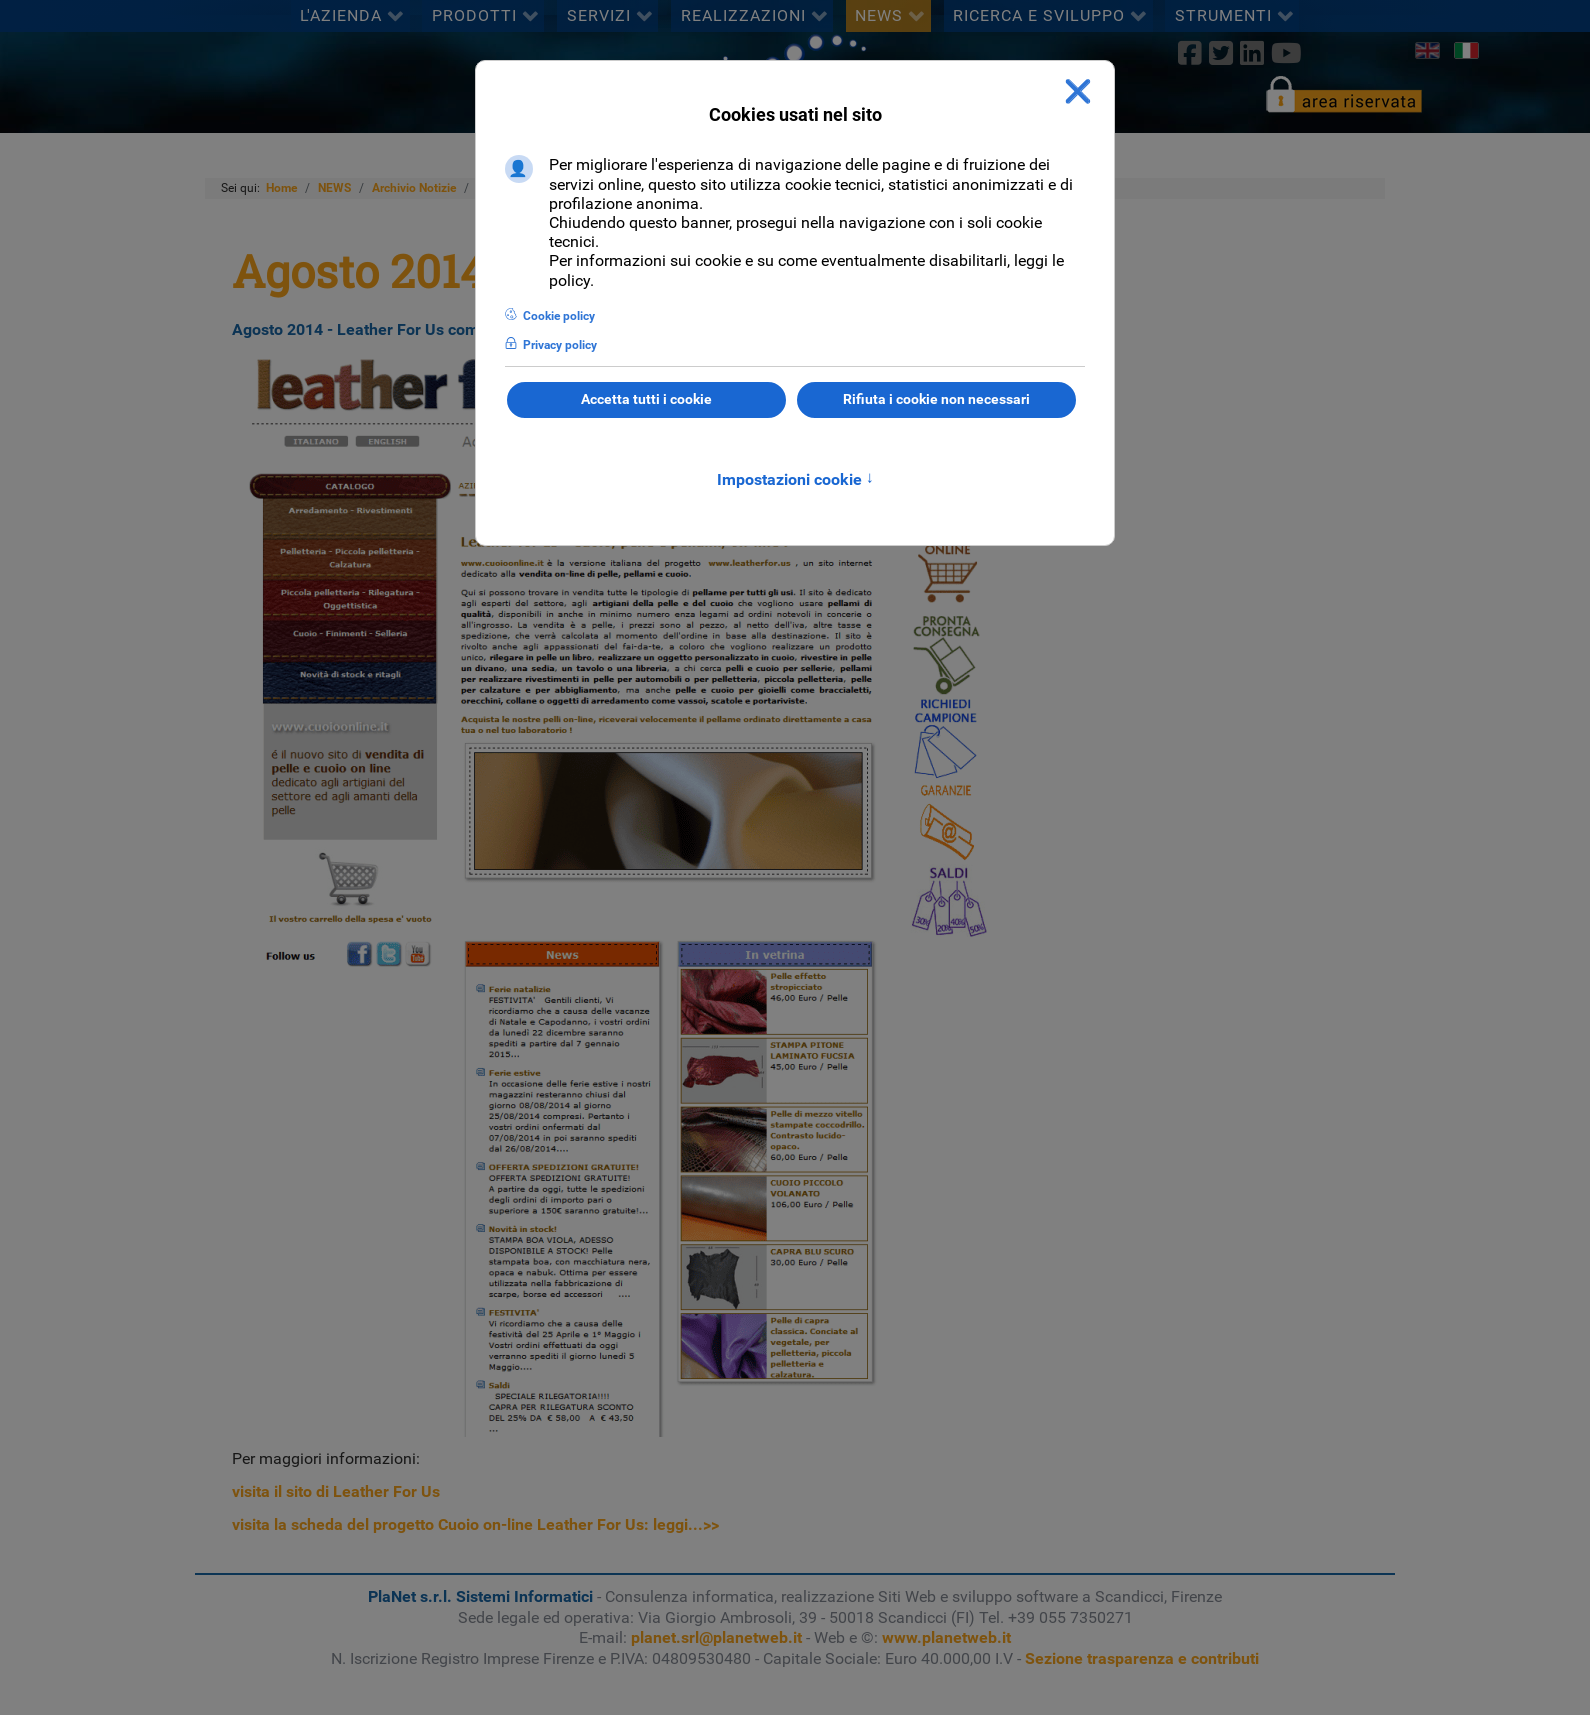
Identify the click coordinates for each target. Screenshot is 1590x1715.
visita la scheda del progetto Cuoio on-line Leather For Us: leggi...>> (475, 1524)
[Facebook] (1189, 53)
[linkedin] (1251, 53)
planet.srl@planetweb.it (716, 1637)
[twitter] (1220, 53)
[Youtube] (1287, 53)
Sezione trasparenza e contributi (1142, 1658)
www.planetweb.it (946, 1637)
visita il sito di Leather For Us (336, 1491)
